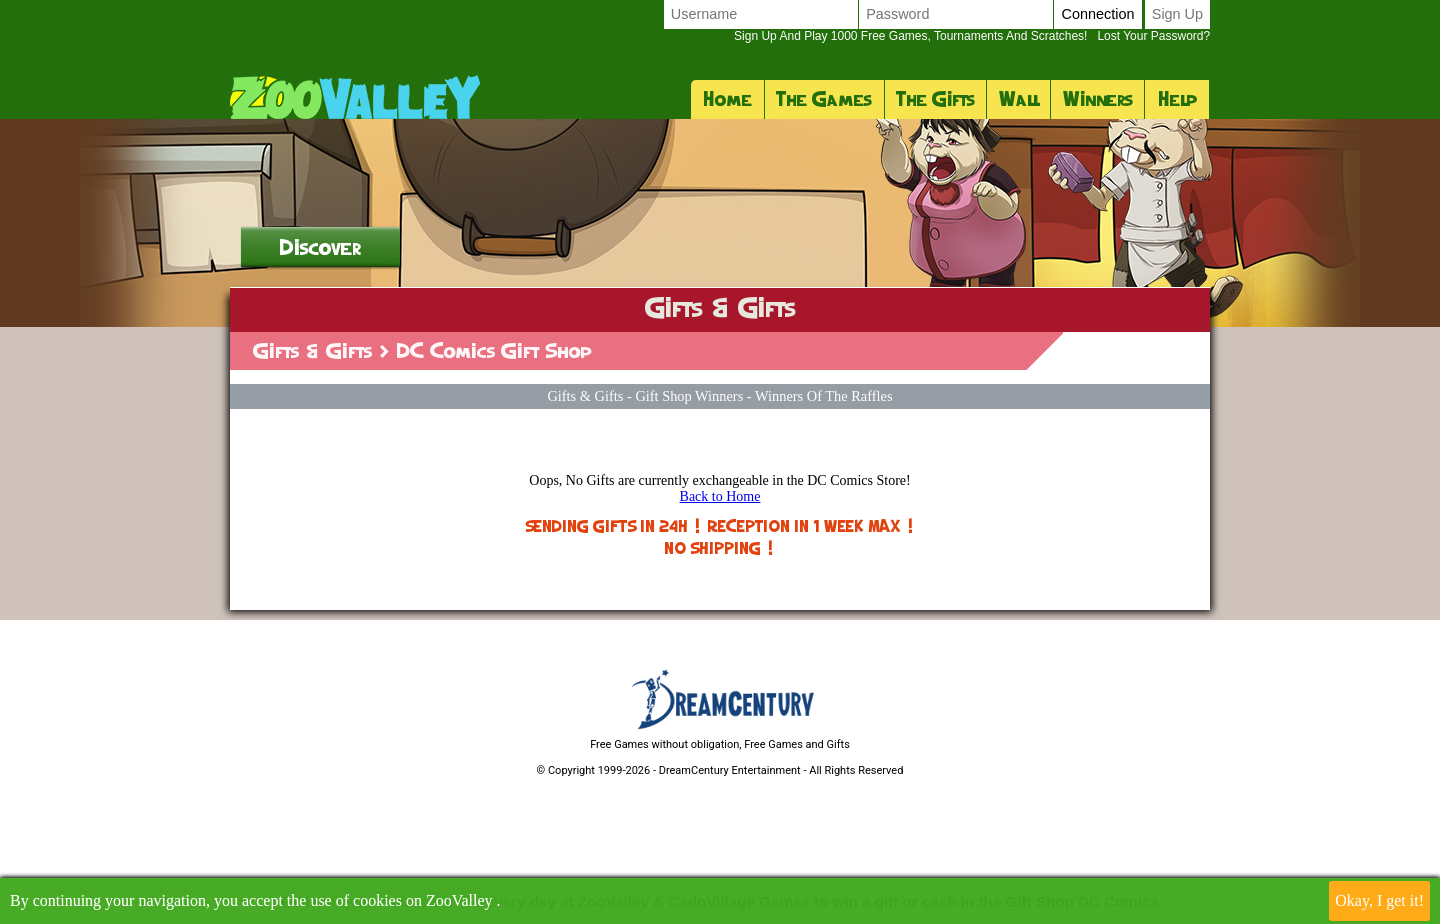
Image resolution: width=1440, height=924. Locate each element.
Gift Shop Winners (689, 513)
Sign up (1177, 14)
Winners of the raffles (824, 513)
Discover (320, 364)
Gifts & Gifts (312, 468)
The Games (824, 99)
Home (727, 99)
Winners (1098, 99)
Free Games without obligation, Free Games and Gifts (720, 861)
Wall (1019, 99)
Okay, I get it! (1379, 900)
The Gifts (935, 99)
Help (1177, 99)
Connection (1097, 14)
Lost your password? (972, 36)
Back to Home (720, 613)
